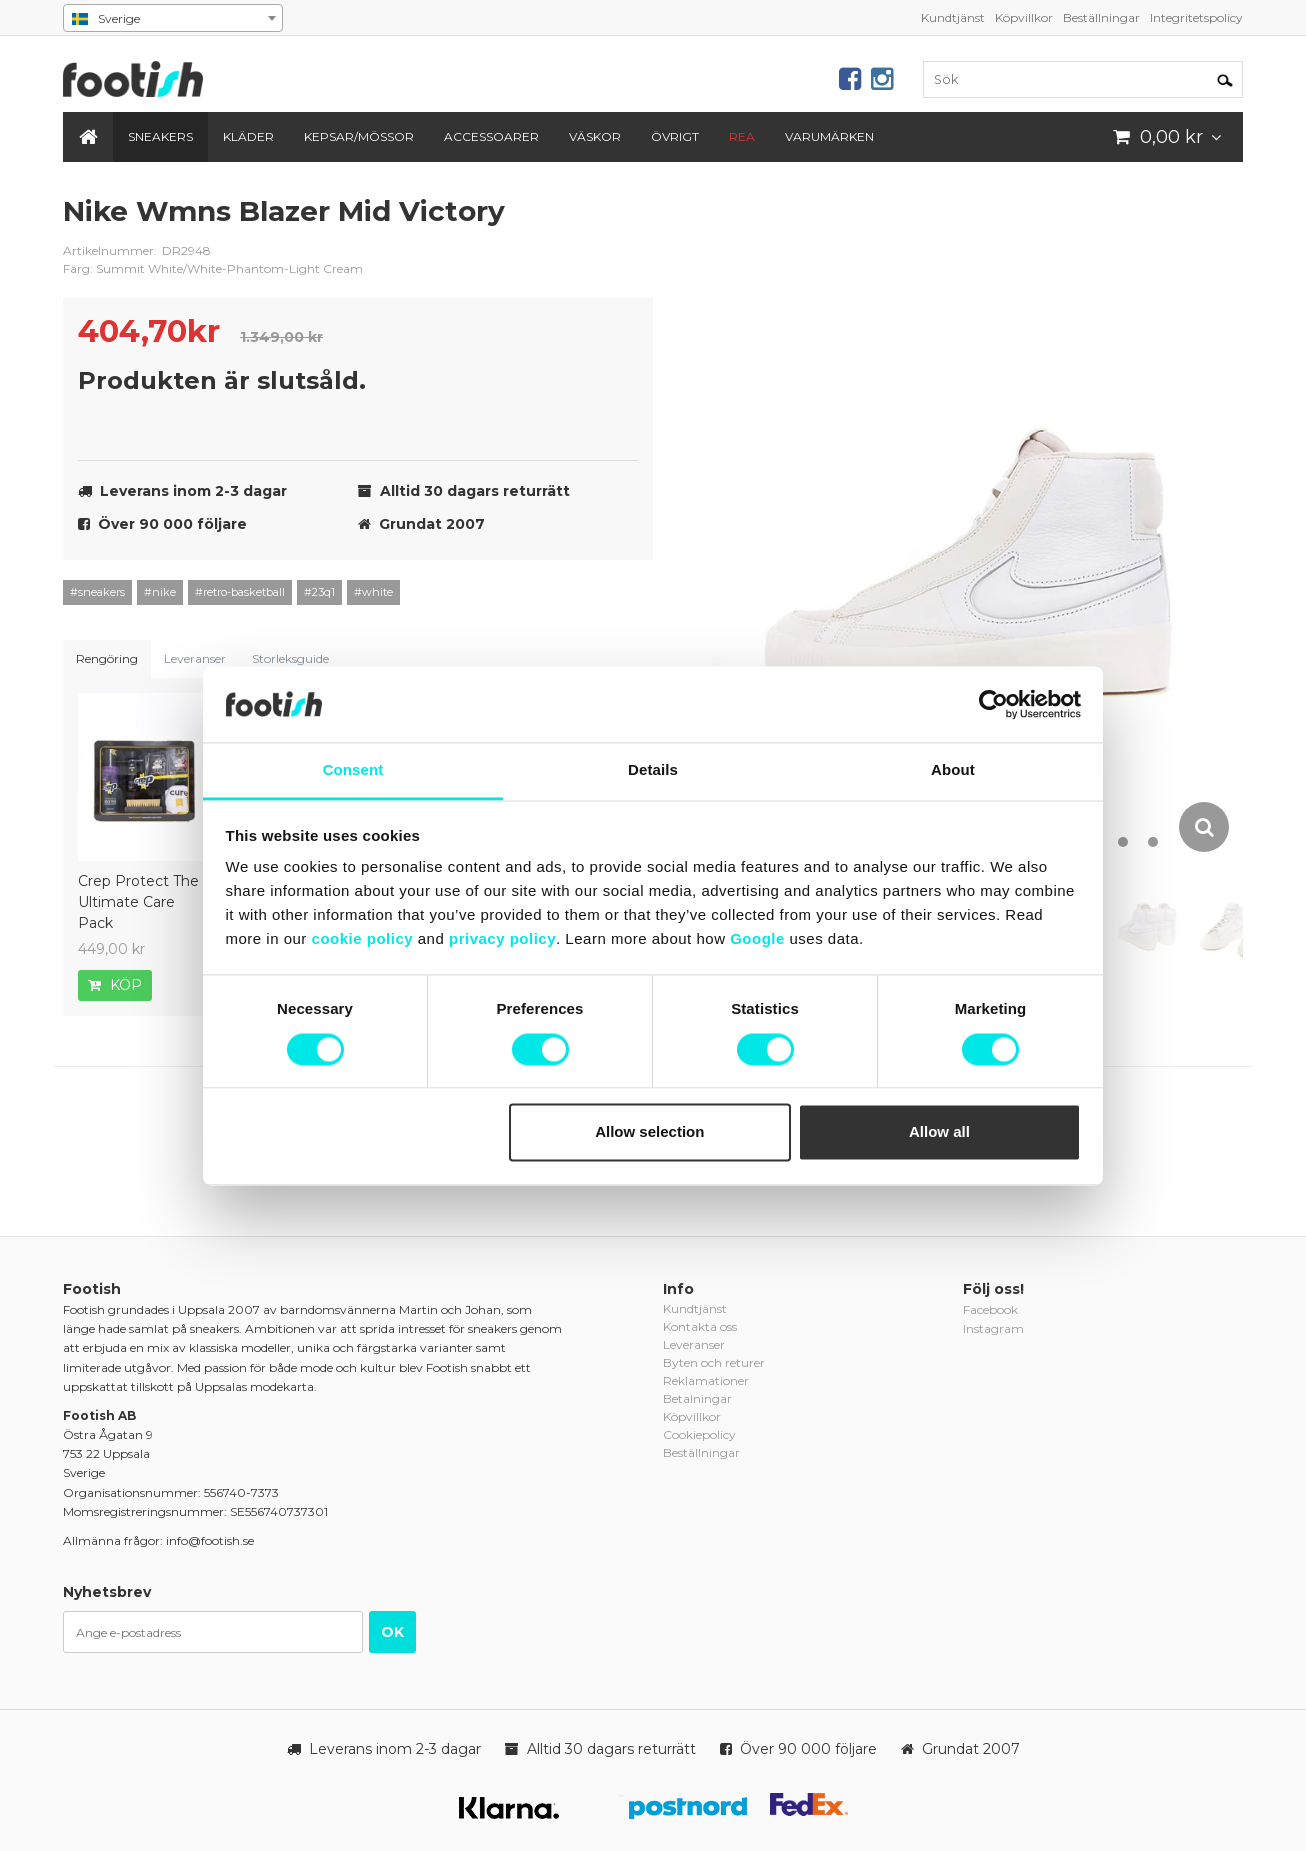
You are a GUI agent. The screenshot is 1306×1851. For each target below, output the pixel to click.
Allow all (939, 1132)
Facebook (990, 1309)
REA (742, 136)
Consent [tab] (353, 770)
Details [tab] (653, 770)
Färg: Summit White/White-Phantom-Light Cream (213, 268)
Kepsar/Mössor (359, 136)
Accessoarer (491, 136)
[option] (977, 524)
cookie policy (363, 939)
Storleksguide (290, 658)
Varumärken (829, 136)
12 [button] (1123, 842)
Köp (115, 985)
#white (373, 592)
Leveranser (195, 658)
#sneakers (97, 592)
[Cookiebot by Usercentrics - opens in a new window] (993, 704)
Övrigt (675, 136)
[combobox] (173, 18)
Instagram (993, 1328)
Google (757, 939)
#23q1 (319, 592)
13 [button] (1153, 842)
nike (623, 227)
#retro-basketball (240, 592)
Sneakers (160, 136)
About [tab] (953, 770)
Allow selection (649, 1132)
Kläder (248, 136)
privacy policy (502, 939)
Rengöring (107, 658)
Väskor (595, 136)
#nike (160, 592)
